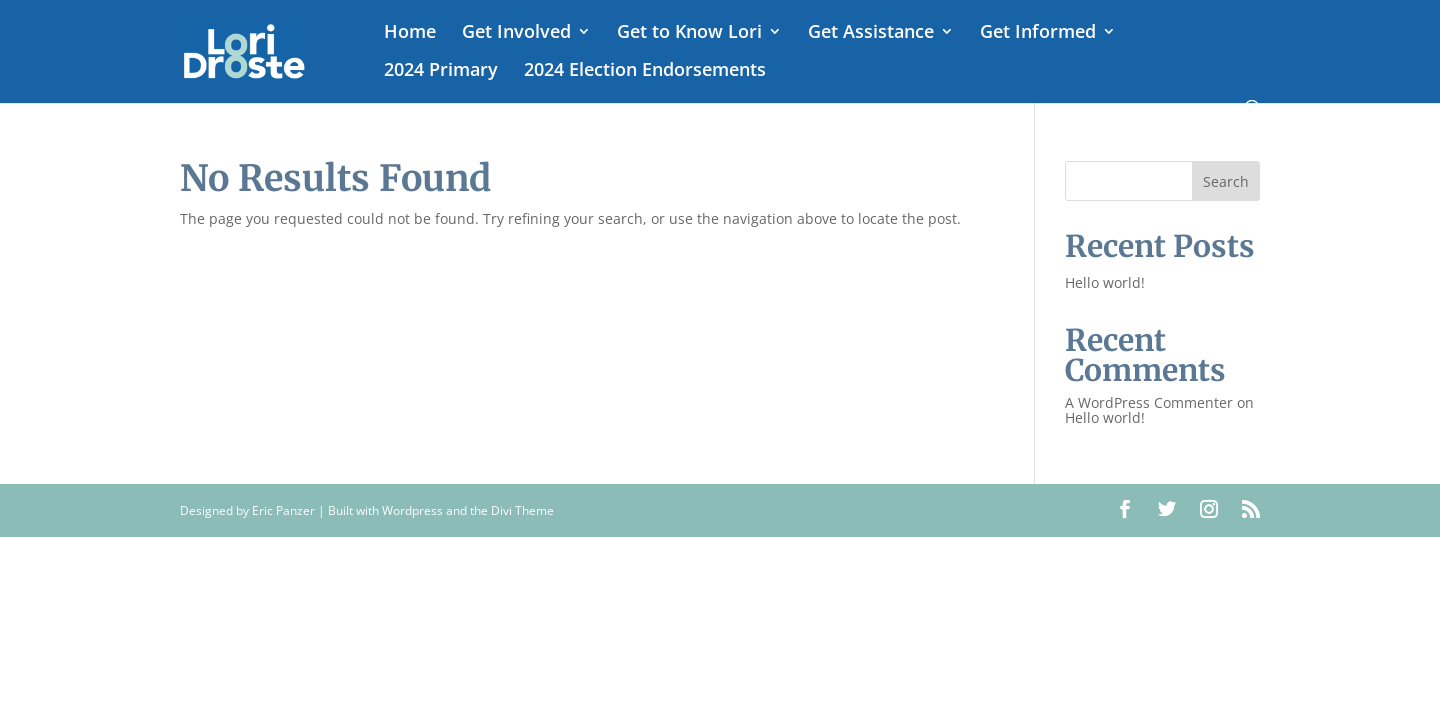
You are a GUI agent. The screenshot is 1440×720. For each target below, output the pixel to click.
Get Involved (516, 33)
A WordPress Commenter (1149, 402)
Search (1226, 181)
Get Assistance (871, 33)
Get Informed (1038, 33)
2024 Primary (441, 71)
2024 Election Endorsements (645, 71)
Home (410, 33)
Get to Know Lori (689, 33)
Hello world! (1105, 282)
